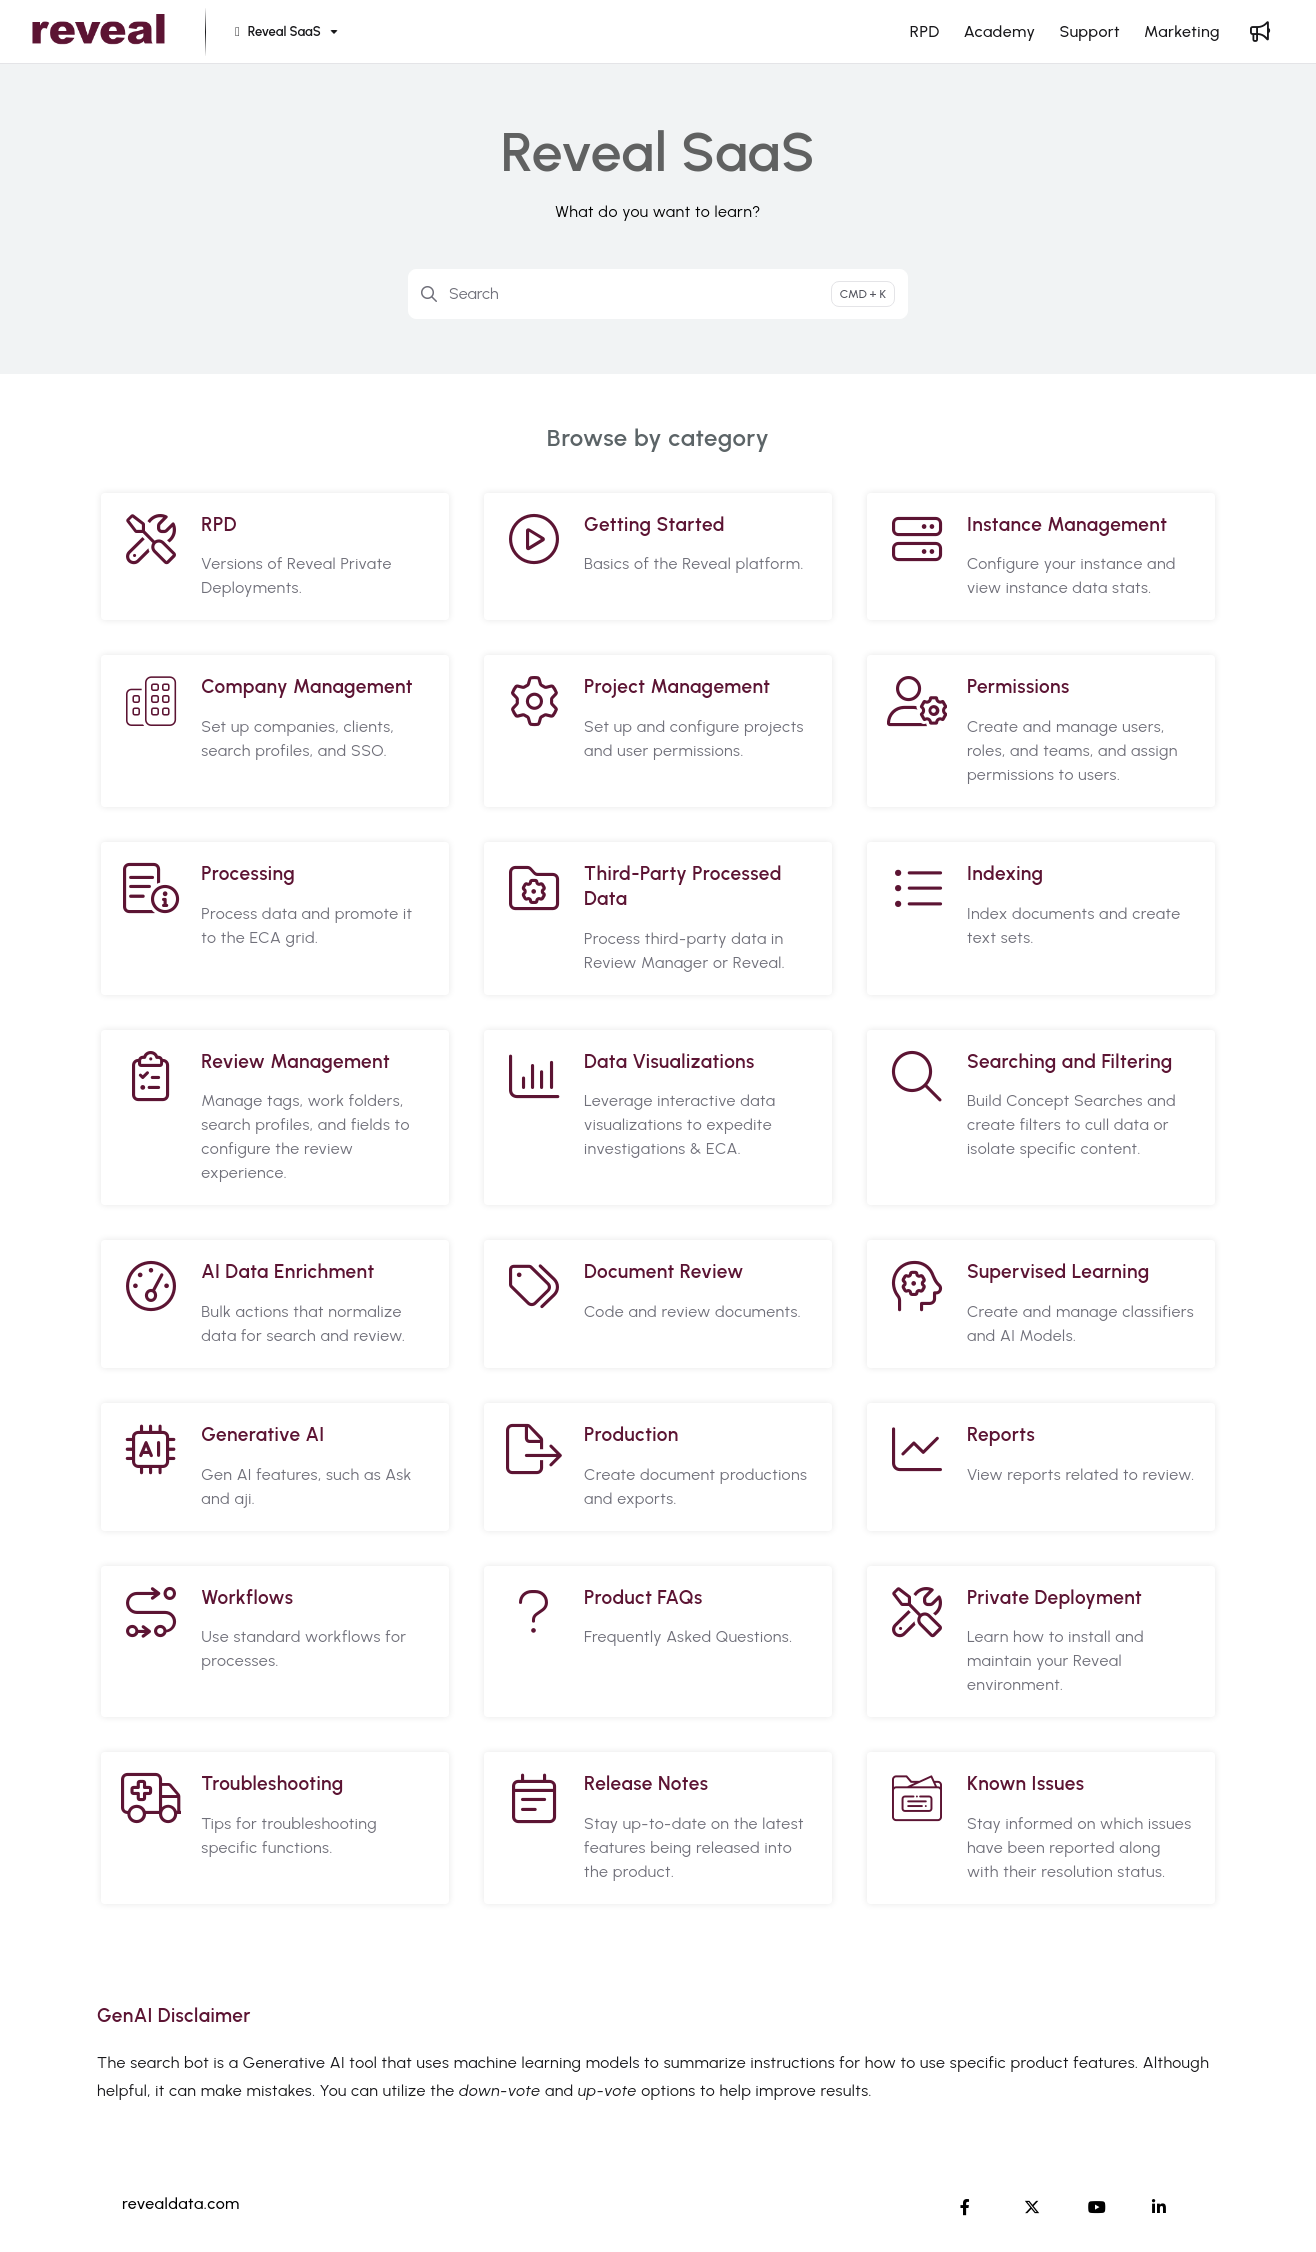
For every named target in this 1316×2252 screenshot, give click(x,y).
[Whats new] (1260, 32)
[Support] (1089, 32)
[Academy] (1000, 32)
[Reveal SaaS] (284, 32)
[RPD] (925, 32)
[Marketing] (1182, 32)
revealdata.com (181, 2203)
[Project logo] (98, 32)
